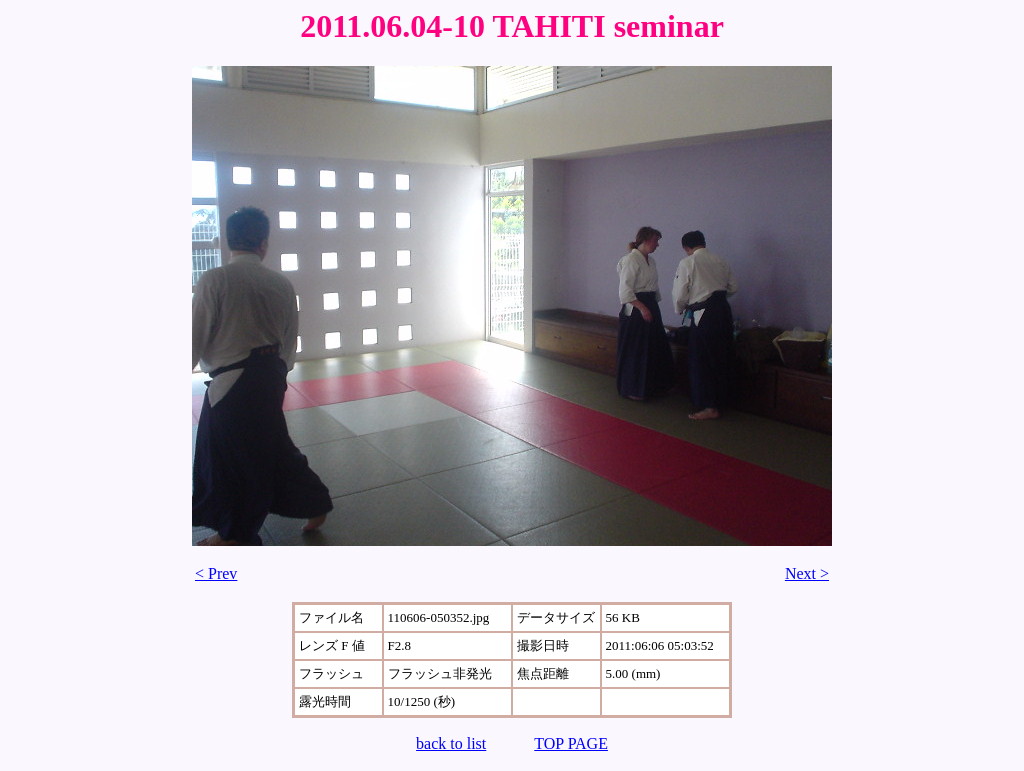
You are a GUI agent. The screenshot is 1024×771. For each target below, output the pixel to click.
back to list (451, 743)
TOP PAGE (571, 743)
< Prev (216, 573)
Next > (807, 573)
